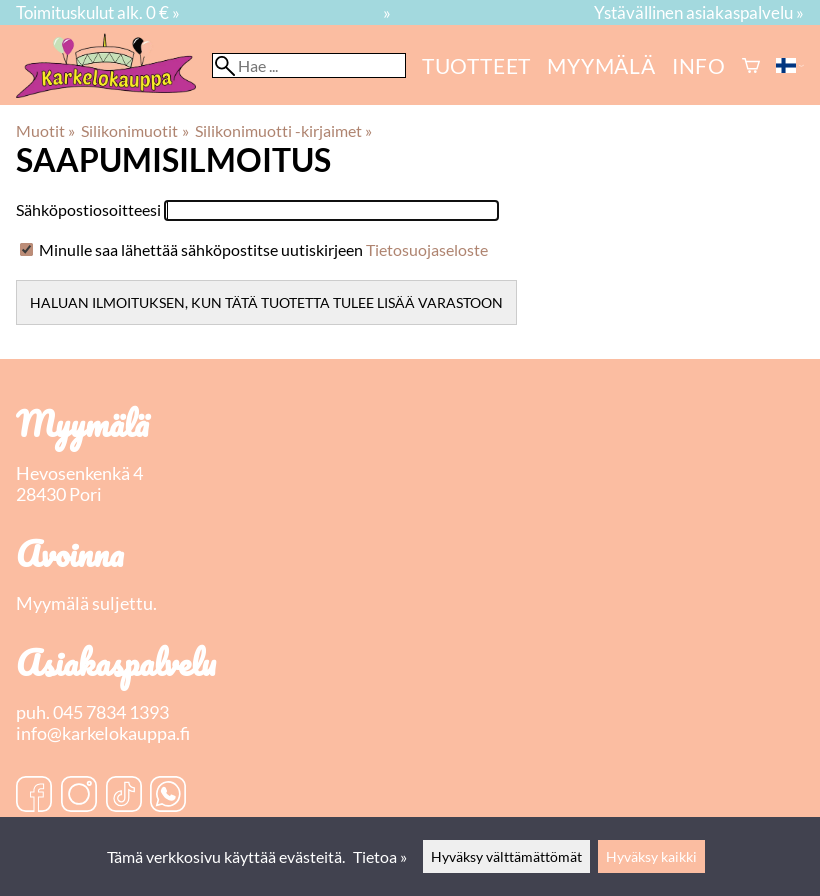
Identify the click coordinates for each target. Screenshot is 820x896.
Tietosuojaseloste (427, 249)
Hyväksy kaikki (651, 856)
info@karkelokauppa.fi (103, 733)
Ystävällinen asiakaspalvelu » (699, 12)
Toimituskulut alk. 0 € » (98, 12)
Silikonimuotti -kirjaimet (283, 130)
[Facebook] (34, 796)
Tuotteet (476, 65)
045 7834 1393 (111, 712)
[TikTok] (124, 796)
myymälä (601, 65)
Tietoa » (380, 856)
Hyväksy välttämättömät (506, 856)
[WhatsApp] (168, 796)
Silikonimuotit (134, 130)
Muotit (45, 130)
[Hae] (309, 65)
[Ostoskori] (751, 65)
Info (699, 65)
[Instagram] (79, 796)
